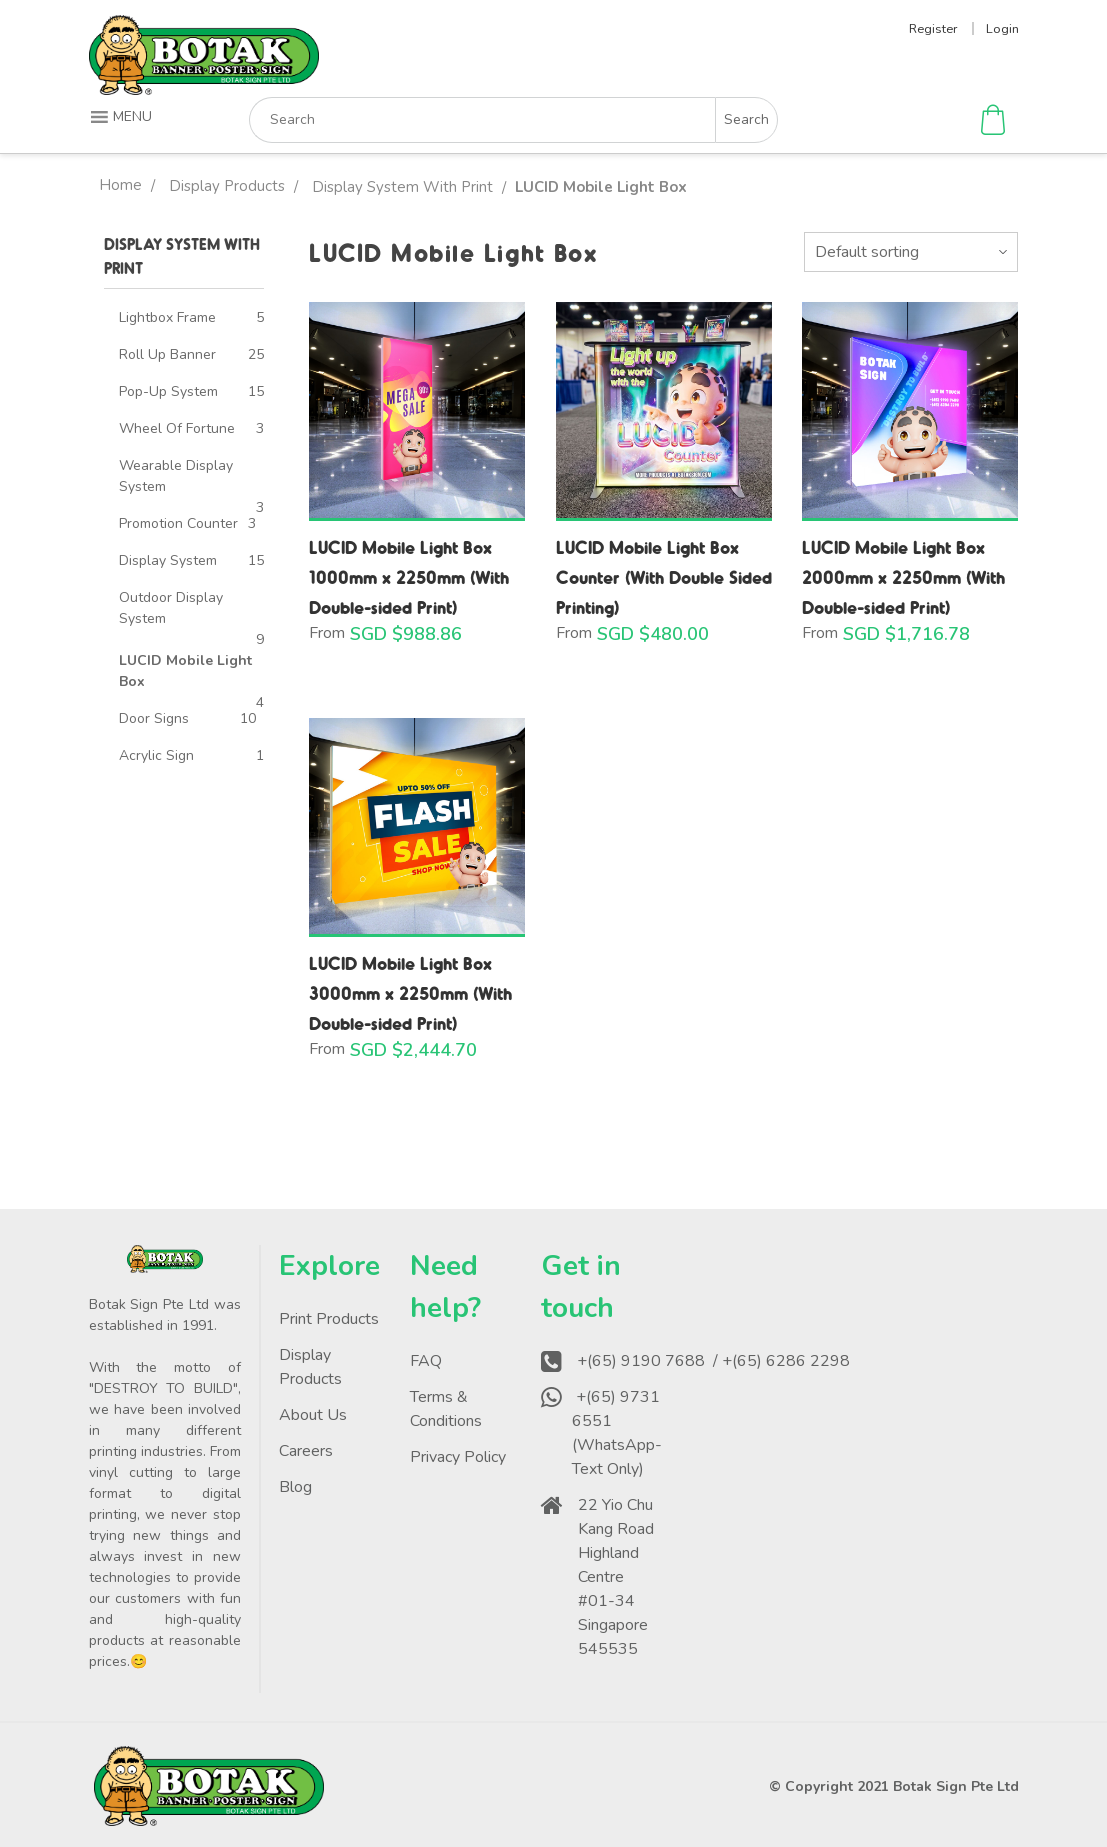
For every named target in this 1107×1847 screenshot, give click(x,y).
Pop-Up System (168, 391)
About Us (313, 1415)
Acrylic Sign (156, 755)
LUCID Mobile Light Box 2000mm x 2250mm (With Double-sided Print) (903, 576)
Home (120, 185)
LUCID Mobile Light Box (185, 671)
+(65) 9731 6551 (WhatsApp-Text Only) (616, 1433)
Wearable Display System (176, 476)
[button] (123, 117)
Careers (306, 1451)
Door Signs (154, 718)
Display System (168, 560)
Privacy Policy (458, 1457)
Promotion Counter (178, 523)
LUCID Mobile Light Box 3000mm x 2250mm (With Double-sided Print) (410, 992)
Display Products (227, 186)
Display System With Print (402, 187)
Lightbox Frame (167, 317)
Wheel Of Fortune (177, 428)
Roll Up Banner (167, 354)
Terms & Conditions (446, 1409)
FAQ (426, 1361)
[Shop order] (911, 252)
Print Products (329, 1319)
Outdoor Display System (171, 608)
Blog (295, 1487)
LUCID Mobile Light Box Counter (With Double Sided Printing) (664, 576)
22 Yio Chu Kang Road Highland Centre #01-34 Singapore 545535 (616, 1577)
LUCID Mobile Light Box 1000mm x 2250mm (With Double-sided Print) (409, 576)
